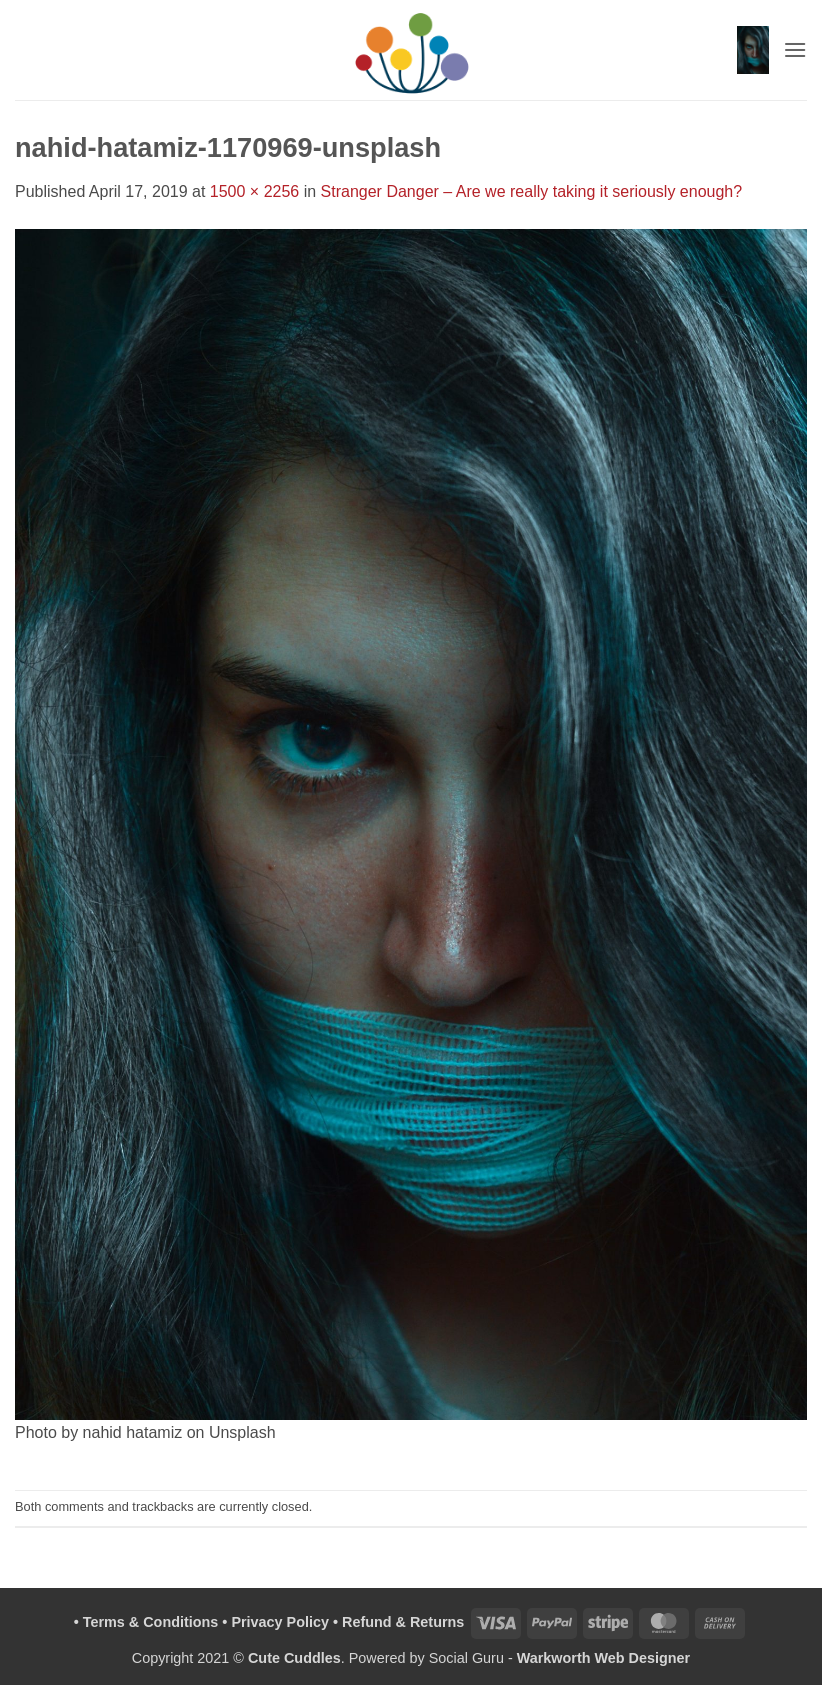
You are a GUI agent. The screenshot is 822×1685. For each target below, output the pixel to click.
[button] (753, 50)
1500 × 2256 (254, 191)
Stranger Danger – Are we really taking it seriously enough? (532, 191)
